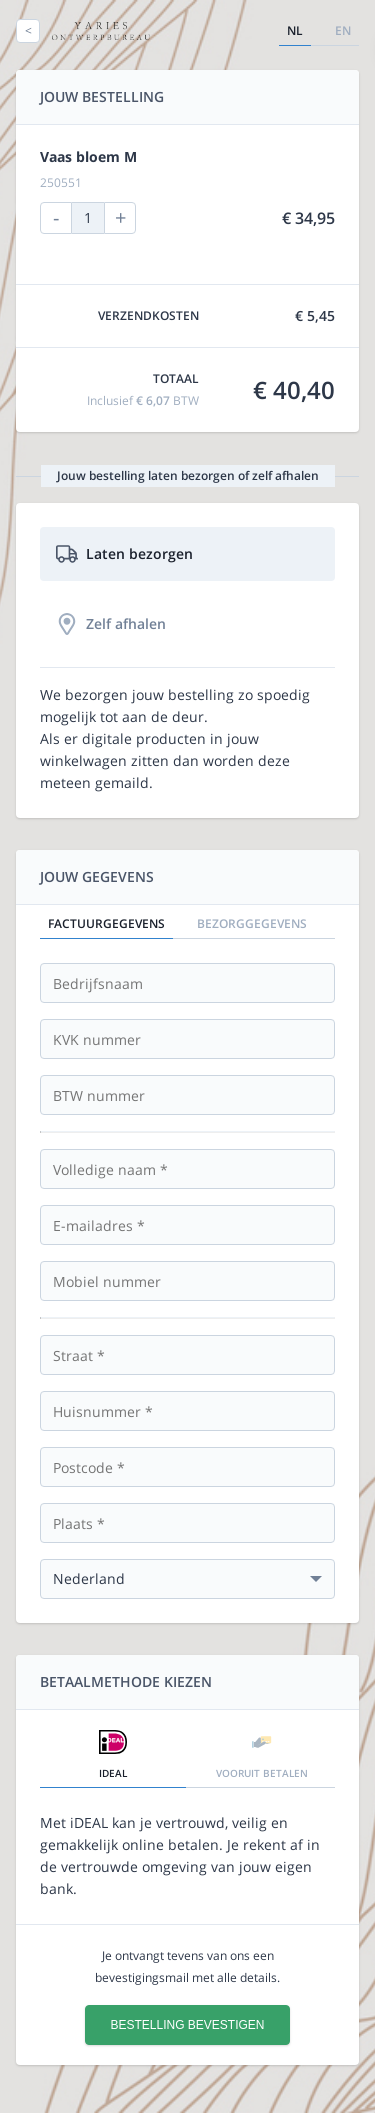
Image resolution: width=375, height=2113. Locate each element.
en (343, 30)
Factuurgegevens (106, 923)
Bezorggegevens (252, 923)
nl (295, 30)
